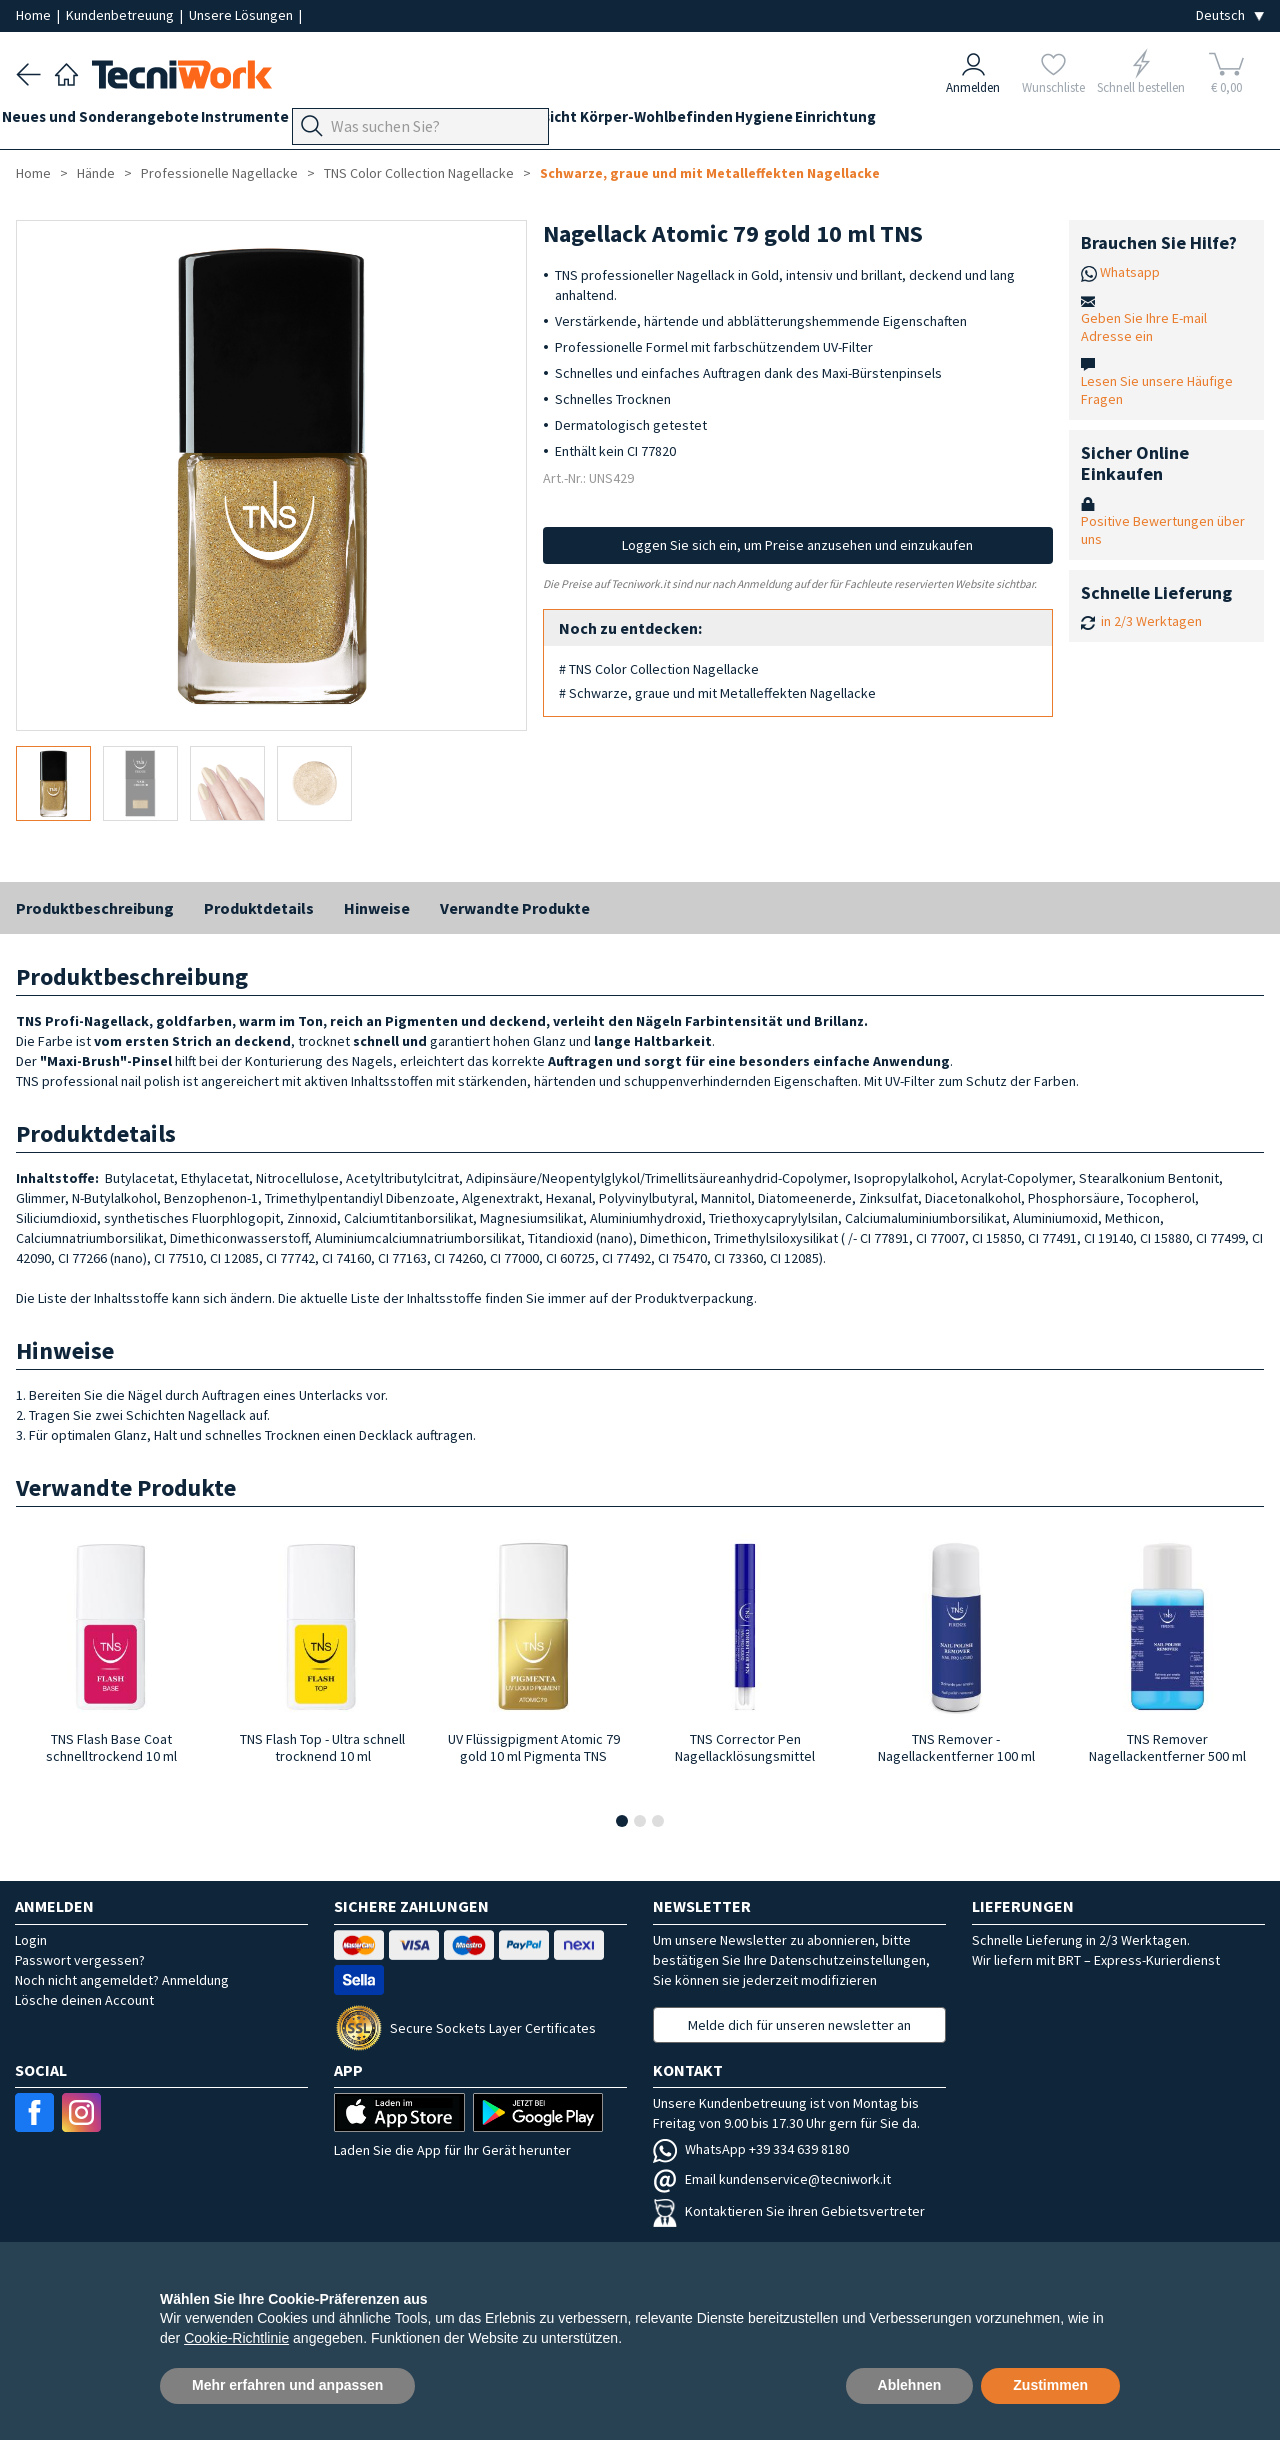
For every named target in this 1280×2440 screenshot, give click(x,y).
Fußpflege (436, 121)
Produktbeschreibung (95, 908)
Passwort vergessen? (80, 1960)
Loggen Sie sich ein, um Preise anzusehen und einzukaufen (797, 545)
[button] (622, 1821)
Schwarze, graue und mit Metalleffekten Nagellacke (710, 173)
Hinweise (377, 908)
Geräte (358, 121)
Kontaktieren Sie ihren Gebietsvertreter (789, 2211)
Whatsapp (1130, 272)
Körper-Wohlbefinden (767, 121)
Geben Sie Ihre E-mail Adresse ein (1144, 327)
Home (35, 15)
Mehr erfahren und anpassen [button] (287, 2385)
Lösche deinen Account (84, 2000)
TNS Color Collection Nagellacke (419, 173)
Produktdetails (259, 908)
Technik (516, 121)
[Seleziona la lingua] (1230, 15)
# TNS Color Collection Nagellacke (659, 669)
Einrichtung (974, 121)
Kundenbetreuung (121, 15)
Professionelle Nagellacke (219, 173)
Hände (583, 121)
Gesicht (648, 121)
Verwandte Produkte (515, 908)
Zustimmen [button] (1050, 2385)
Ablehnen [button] (910, 2385)
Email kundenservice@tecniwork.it (772, 2179)
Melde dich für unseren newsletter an (799, 2025)
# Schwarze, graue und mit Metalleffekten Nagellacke (717, 693)
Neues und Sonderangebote (114, 121)
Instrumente (273, 121)
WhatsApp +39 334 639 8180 (751, 2149)
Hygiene (889, 121)
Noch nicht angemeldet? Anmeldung (122, 1980)
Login (31, 1940)
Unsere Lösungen (242, 15)
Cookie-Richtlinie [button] (236, 2338)
